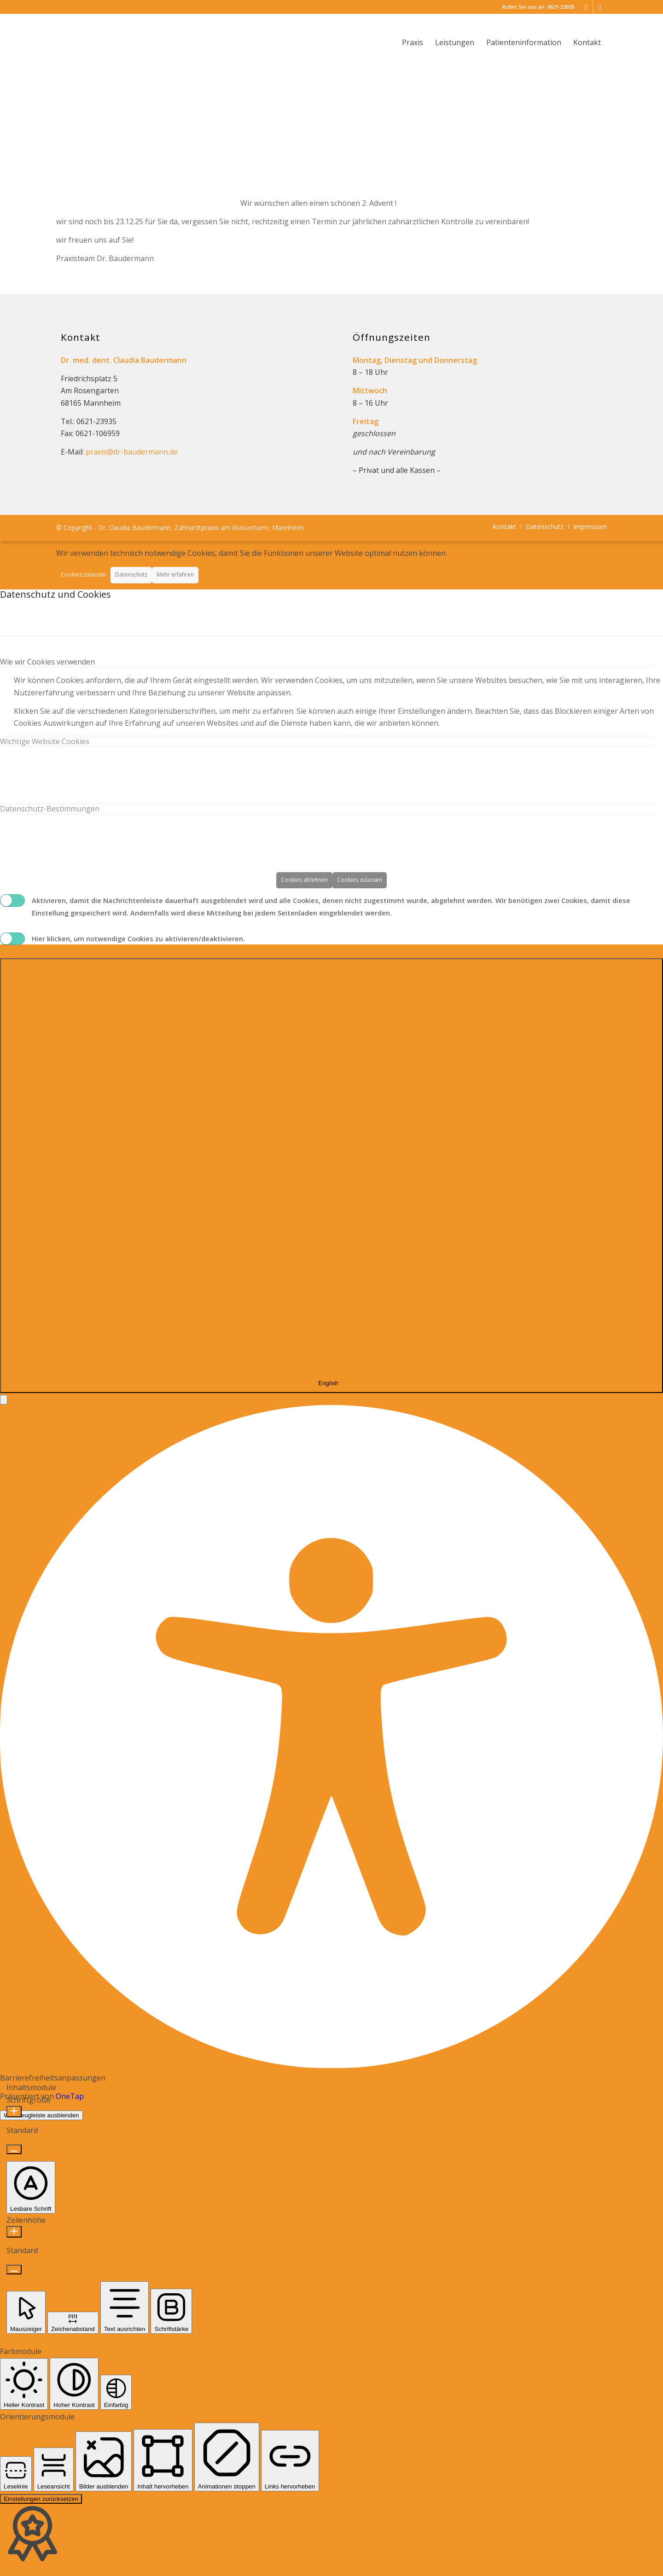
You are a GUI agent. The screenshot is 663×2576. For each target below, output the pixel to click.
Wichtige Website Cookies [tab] (44, 741)
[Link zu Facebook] (600, 7)
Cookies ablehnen (304, 880)
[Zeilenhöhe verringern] (14, 2269)
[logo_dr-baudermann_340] (125, 39)
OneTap (70, 2096)
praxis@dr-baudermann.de (132, 452)
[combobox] (331, 1175)
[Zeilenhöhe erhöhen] (14, 2232)
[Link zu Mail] (586, 7)
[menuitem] (412, 45)
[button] (3, 1400)
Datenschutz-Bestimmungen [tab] (49, 809)
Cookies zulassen (83, 574)
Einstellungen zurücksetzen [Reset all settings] (41, 2498)
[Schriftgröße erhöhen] (14, 2111)
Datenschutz (131, 574)
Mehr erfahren (175, 574)
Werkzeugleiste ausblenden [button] (41, 2115)
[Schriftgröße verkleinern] (14, 2149)
